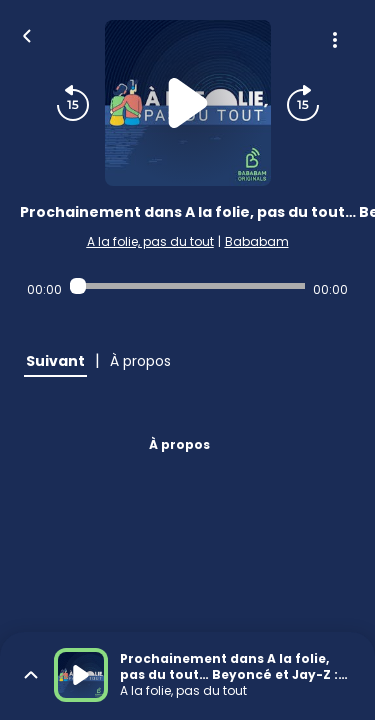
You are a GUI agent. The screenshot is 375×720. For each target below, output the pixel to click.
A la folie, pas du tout (150, 241)
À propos (179, 444)
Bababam (257, 241)
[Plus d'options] (335, 40)
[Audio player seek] (187, 286)
